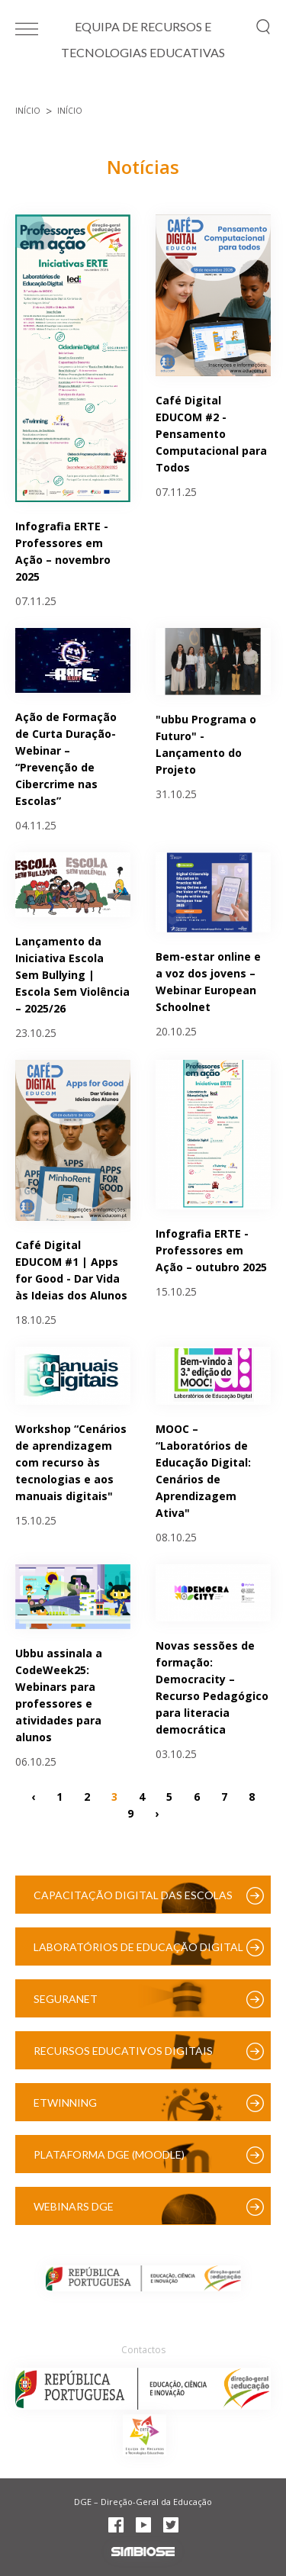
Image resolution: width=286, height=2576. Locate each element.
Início (27, 110)
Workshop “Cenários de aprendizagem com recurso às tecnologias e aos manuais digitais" (71, 1462)
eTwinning (65, 2102)
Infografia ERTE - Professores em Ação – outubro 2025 (211, 1250)
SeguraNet (66, 1998)
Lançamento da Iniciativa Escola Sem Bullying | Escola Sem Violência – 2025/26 (72, 975)
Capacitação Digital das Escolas (133, 1895)
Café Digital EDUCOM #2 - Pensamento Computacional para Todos (211, 434)
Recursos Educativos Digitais (123, 2050)
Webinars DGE (74, 2206)
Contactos (143, 2349)
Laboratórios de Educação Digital (138, 1946)
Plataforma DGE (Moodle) (109, 2154)
